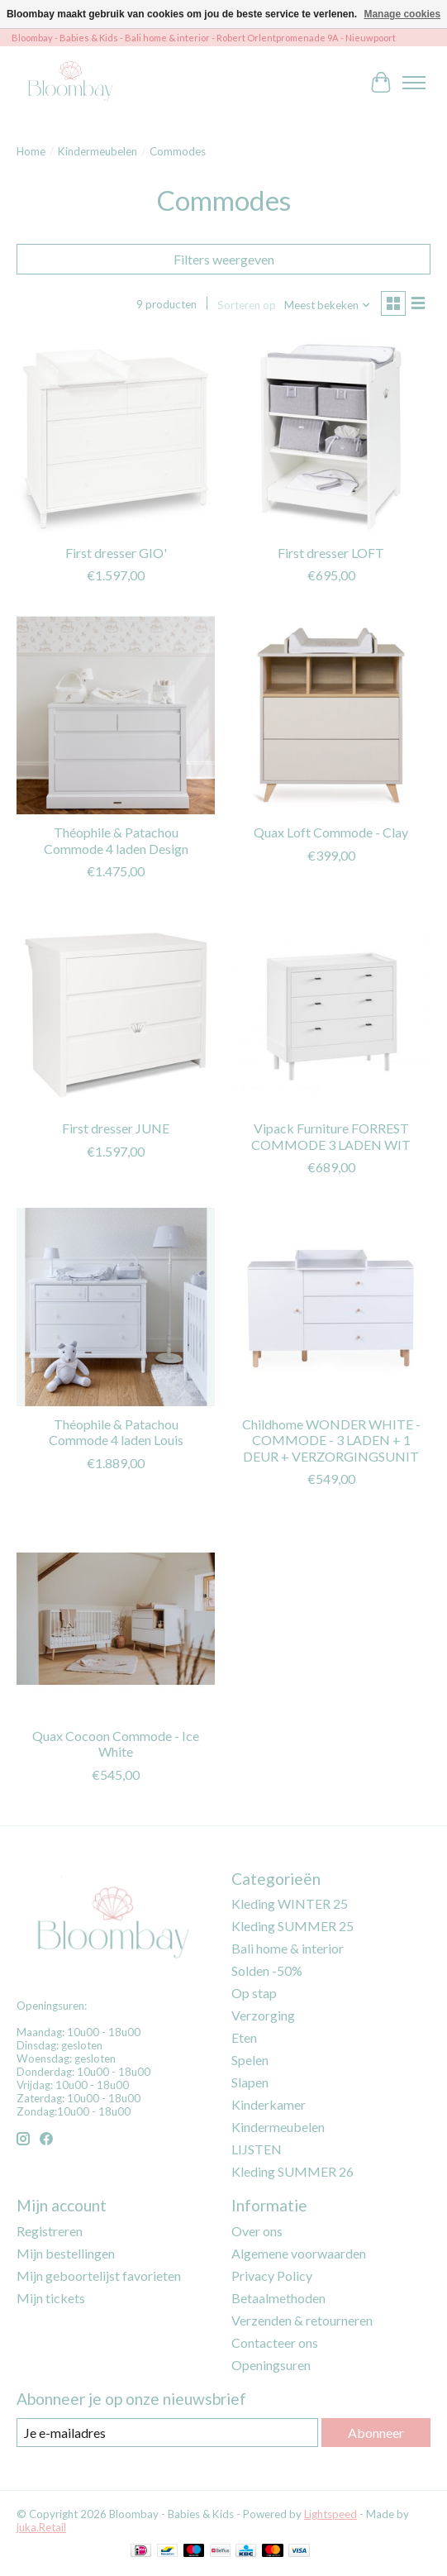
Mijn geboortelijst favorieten (99, 2275)
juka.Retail (41, 2527)
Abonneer (376, 2432)
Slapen (250, 2082)
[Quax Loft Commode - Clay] (330, 715)
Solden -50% (266, 1970)
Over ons (257, 2231)
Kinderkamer (268, 2104)
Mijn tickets (51, 2298)
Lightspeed (330, 2514)
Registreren (50, 2231)
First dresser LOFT (331, 553)
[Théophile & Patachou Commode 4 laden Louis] (116, 1307)
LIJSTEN (256, 2149)
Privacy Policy (271, 2275)
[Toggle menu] (413, 82)
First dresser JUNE (115, 1128)
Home (31, 151)
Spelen (250, 2060)
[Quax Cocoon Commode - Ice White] (116, 1618)
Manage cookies (402, 14)
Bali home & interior (287, 1948)
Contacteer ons (274, 2342)
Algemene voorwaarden (298, 2253)
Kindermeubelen (97, 151)
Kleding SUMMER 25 (292, 1926)
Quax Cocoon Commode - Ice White (115, 1743)
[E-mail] (167, 2432)
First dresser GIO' (116, 553)
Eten (244, 2037)
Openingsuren (271, 2365)
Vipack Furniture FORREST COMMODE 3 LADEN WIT (331, 1136)
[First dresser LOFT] (330, 435)
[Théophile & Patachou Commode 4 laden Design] (116, 715)
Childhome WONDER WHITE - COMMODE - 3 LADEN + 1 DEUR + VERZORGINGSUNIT (331, 1439)
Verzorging (263, 2015)
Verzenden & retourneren (302, 2320)
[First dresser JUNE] (116, 1011)
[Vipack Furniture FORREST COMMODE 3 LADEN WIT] (330, 1011)
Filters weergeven (224, 259)
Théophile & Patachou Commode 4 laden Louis (116, 1432)
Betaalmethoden (278, 2298)
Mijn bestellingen (66, 2253)
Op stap (254, 1993)
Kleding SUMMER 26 (292, 2171)
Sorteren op (246, 305)
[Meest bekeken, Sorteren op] (327, 305)
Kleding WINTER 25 (289, 1903)
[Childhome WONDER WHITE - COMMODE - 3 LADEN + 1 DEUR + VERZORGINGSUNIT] (330, 1307)
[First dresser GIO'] (116, 435)
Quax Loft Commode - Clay (331, 832)
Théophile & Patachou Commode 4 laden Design (116, 840)
